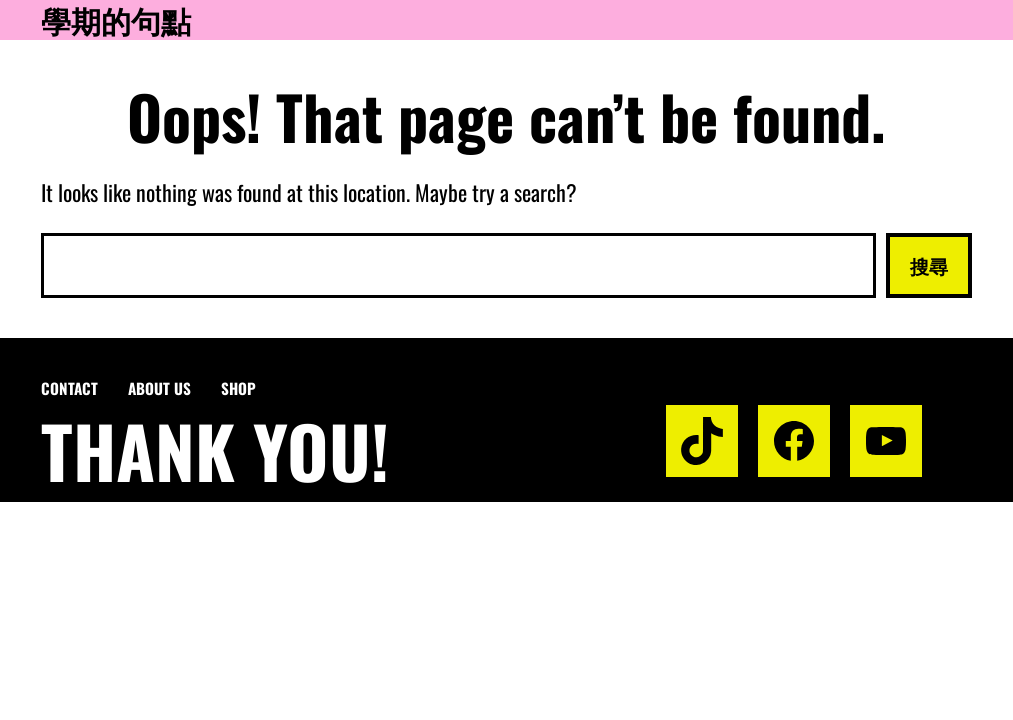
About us (159, 388)
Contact (69, 388)
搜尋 (929, 265)
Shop (238, 388)
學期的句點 (116, 20)
